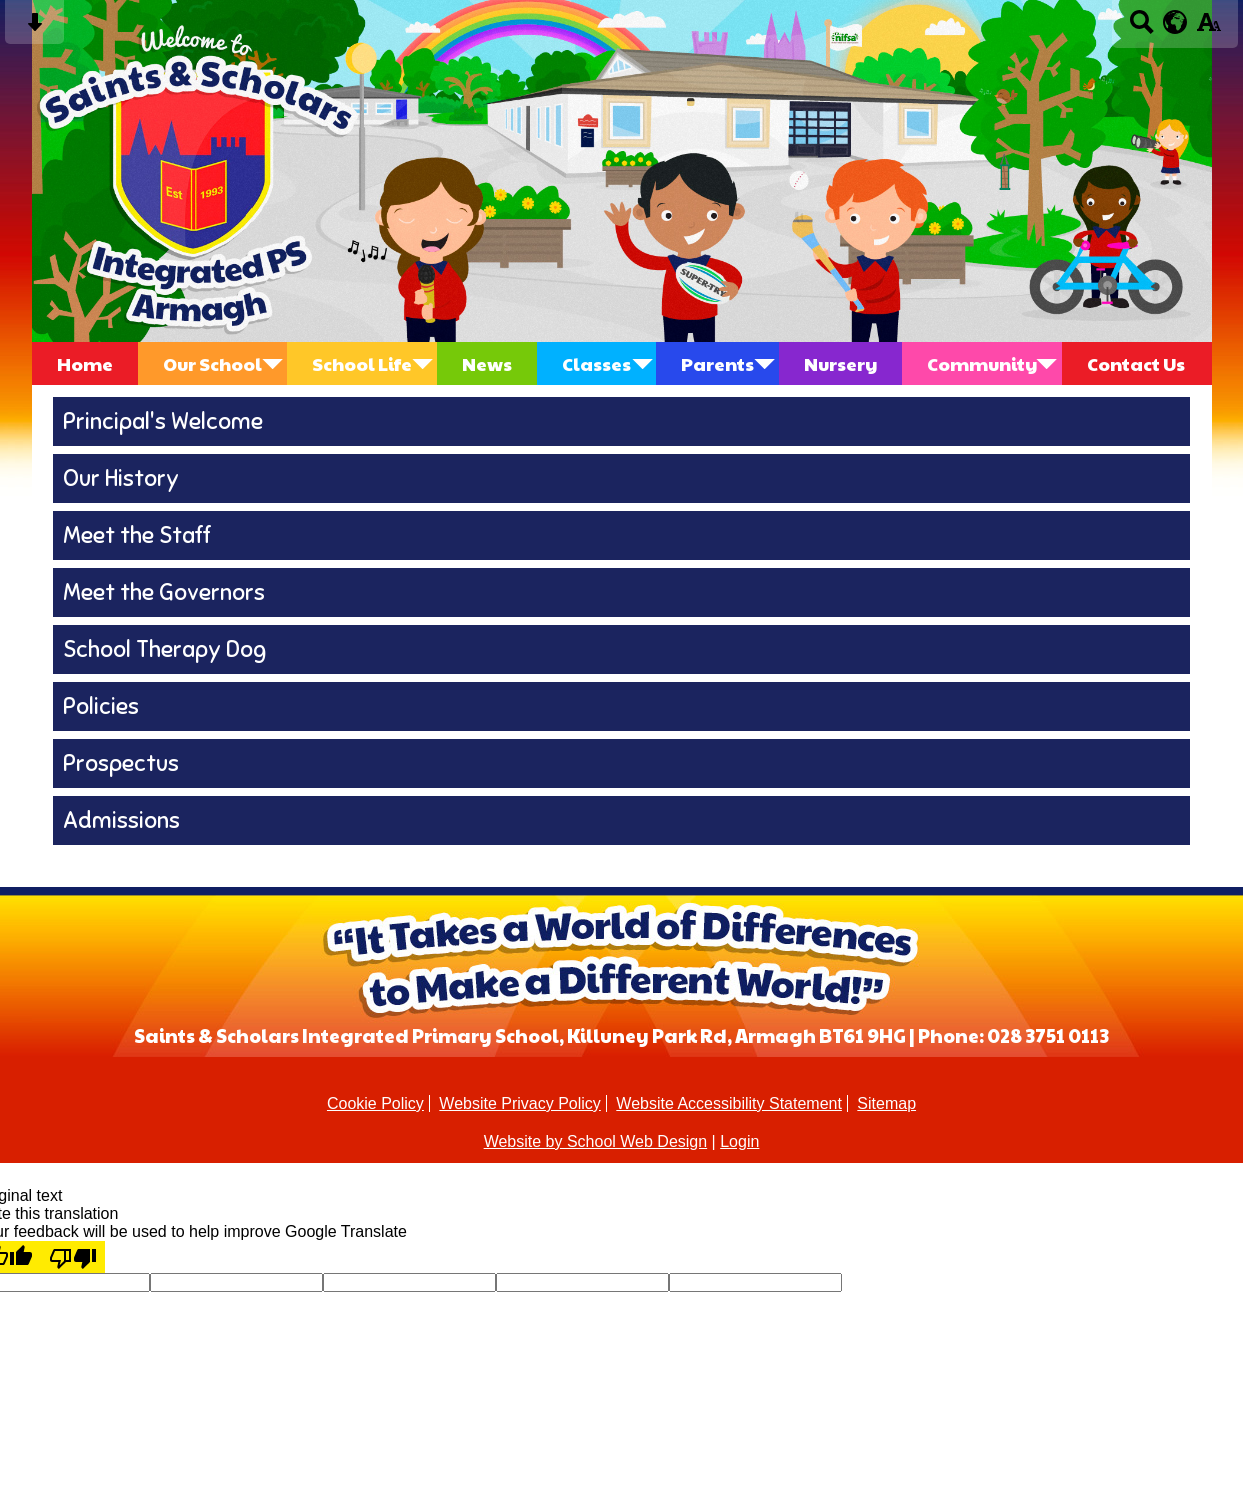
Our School (212, 363)
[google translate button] (1175, 22)
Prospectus (121, 763)
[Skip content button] (34, 28)
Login (739, 1141)
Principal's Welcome (163, 421)
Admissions (121, 820)
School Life (362, 363)
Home (85, 363)
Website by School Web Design (596, 1141)
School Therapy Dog (164, 649)
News (487, 363)
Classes (596, 363)
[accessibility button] (1208, 28)
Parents (717, 363)
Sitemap (886, 1103)
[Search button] (1141, 28)
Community (982, 363)
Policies (101, 706)
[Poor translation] (73, 1257)
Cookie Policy (375, 1103)
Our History (121, 478)
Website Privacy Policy (520, 1103)
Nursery (840, 363)
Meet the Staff (137, 535)
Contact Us (1136, 363)
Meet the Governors (164, 592)
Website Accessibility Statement (729, 1103)
